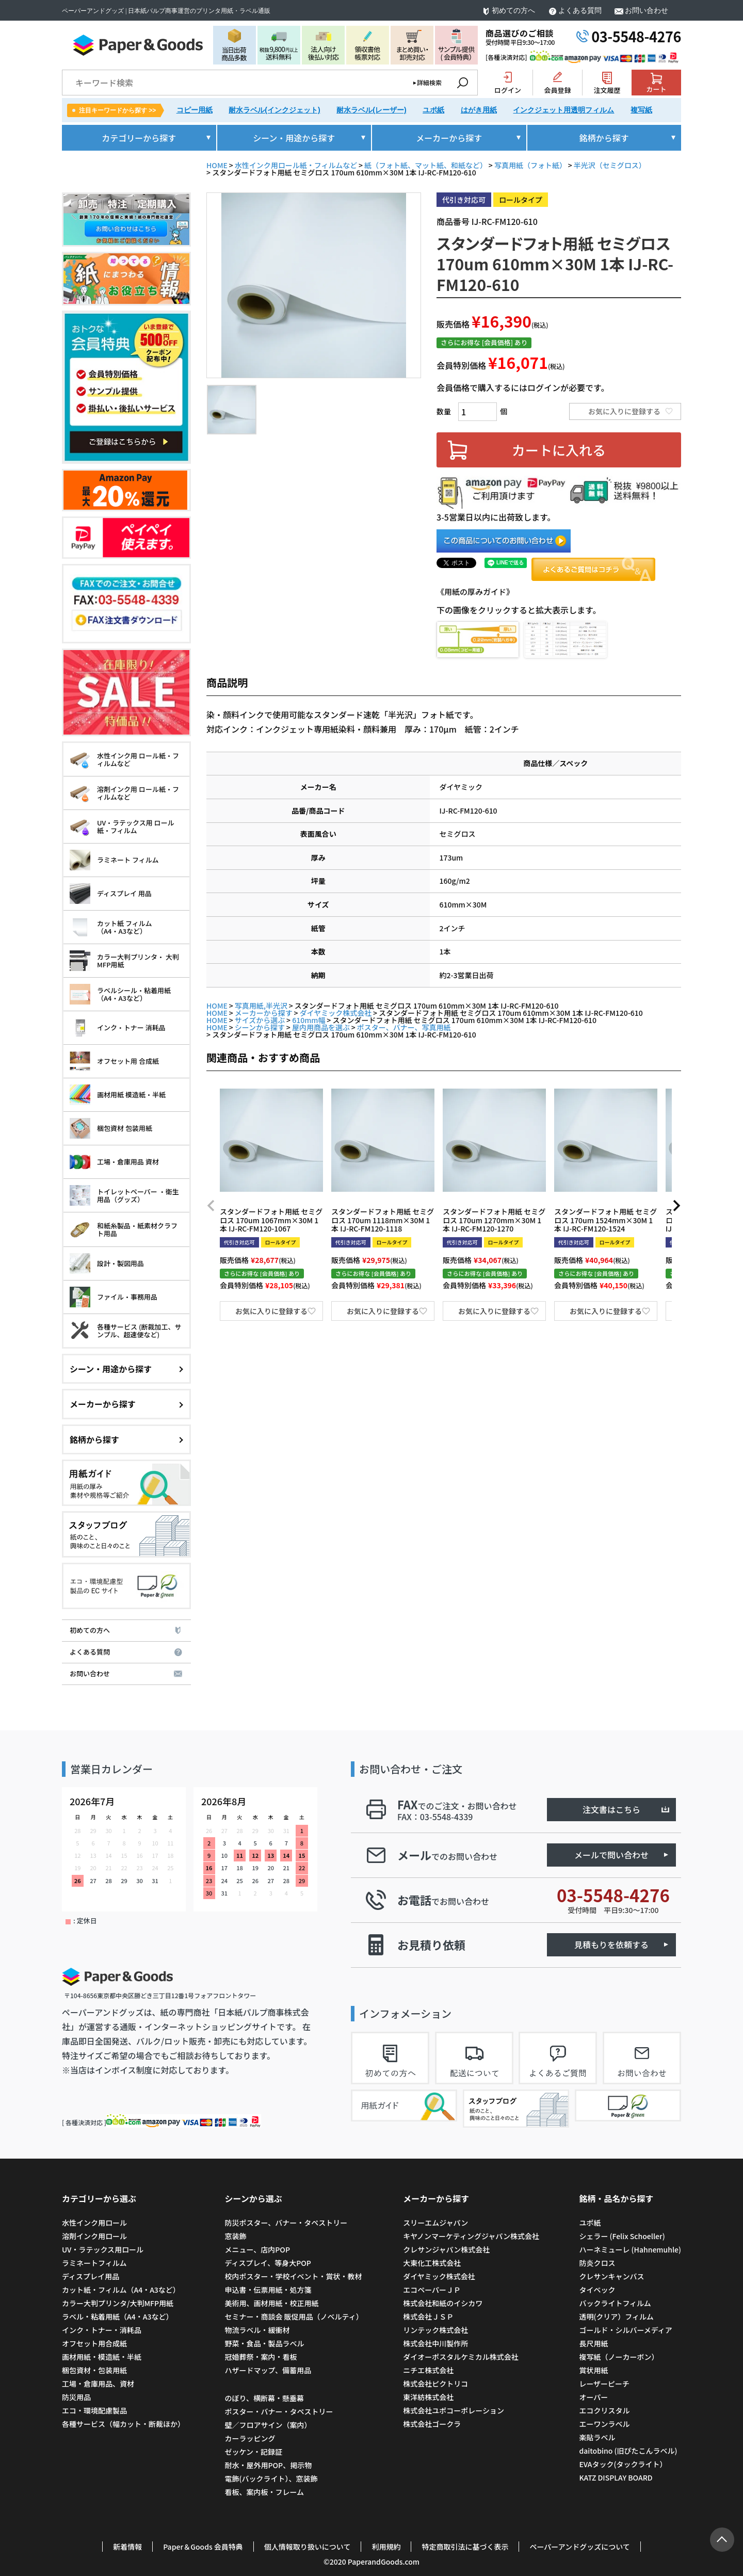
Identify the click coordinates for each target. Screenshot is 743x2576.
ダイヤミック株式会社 (336, 1013)
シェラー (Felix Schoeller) (622, 2236)
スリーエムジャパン (435, 2222)
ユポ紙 (433, 110)
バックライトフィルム (615, 2303)
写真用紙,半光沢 (261, 1005)
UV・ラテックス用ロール (102, 2249)
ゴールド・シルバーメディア (625, 2330)
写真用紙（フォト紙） (530, 165)
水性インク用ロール (94, 2222)
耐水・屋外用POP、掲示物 (268, 2465)
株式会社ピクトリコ (435, 2383)
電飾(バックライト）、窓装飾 (270, 2478)
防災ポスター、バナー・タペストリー (285, 2222)
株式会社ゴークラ (432, 2424)
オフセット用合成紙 (94, 2343)
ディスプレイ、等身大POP (267, 2263)
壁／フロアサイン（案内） (267, 2425)
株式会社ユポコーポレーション (453, 2410)
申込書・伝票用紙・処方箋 (267, 2290)
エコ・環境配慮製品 (94, 2410)
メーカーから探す (264, 1013)
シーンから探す (260, 1027)
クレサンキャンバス (611, 2276)
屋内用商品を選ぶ (321, 1027)
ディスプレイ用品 (90, 2276)
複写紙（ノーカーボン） (618, 2357)
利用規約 (386, 2546)
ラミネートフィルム (94, 2263)
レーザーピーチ (604, 2383)
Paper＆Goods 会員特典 (203, 2546)
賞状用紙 (593, 2370)
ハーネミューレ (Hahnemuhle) (630, 2249)
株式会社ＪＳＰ (428, 2316)
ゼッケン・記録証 (253, 2452)
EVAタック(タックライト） (623, 2464)
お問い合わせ (646, 10)
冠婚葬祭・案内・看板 (260, 2357)
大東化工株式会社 (432, 2263)
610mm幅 (308, 1020)
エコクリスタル (604, 2410)
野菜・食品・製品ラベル (264, 2343)
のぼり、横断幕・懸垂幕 (263, 2398)
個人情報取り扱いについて (307, 2546)
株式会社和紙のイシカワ (442, 2303)
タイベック (597, 2290)
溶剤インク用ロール (94, 2236)
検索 (462, 82)
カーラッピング (249, 2438)
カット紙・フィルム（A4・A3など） (121, 2290)
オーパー (593, 2397)
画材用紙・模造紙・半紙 (101, 2357)
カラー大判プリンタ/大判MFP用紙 (117, 2303)
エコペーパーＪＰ (432, 2290)
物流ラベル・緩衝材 (256, 2330)
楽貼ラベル (597, 2437)
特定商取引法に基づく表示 (465, 2546)
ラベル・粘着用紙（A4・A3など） (117, 2316)
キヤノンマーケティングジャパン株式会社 (471, 2236)
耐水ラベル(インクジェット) (274, 110)
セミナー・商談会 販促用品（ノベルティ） (293, 2316)
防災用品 (76, 2397)
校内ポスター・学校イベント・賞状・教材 (293, 2276)
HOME (217, 165)
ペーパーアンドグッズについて (579, 2546)
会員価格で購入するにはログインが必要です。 (523, 387)
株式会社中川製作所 (435, 2343)
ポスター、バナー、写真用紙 (404, 1027)
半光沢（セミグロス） (610, 165)
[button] (211, 1205)
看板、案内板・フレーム (264, 2492)
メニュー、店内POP (257, 2249)
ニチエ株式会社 (428, 2370)
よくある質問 (580, 10)
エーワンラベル (604, 2424)
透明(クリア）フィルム (616, 2316)
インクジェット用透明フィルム (563, 110)
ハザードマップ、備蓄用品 (267, 2370)
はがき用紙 (479, 110)
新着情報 (127, 2546)
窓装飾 (235, 2236)
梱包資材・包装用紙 (94, 2370)
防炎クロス (597, 2263)
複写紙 (641, 110)
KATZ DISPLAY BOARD (615, 2477)
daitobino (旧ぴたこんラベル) (628, 2450)
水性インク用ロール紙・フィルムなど (296, 165)
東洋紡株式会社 (428, 2397)
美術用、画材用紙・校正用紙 (271, 2303)
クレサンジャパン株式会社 (446, 2249)
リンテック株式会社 (435, 2330)
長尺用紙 (593, 2343)
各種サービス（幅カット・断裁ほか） (123, 2424)
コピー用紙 (194, 110)
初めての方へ (513, 10)
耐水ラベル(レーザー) (371, 110)
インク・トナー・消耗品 (101, 2330)
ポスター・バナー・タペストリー (278, 2411)
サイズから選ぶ (260, 1020)
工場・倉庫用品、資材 (98, 2383)
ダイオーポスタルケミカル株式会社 (461, 2357)
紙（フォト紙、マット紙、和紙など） (425, 165)
